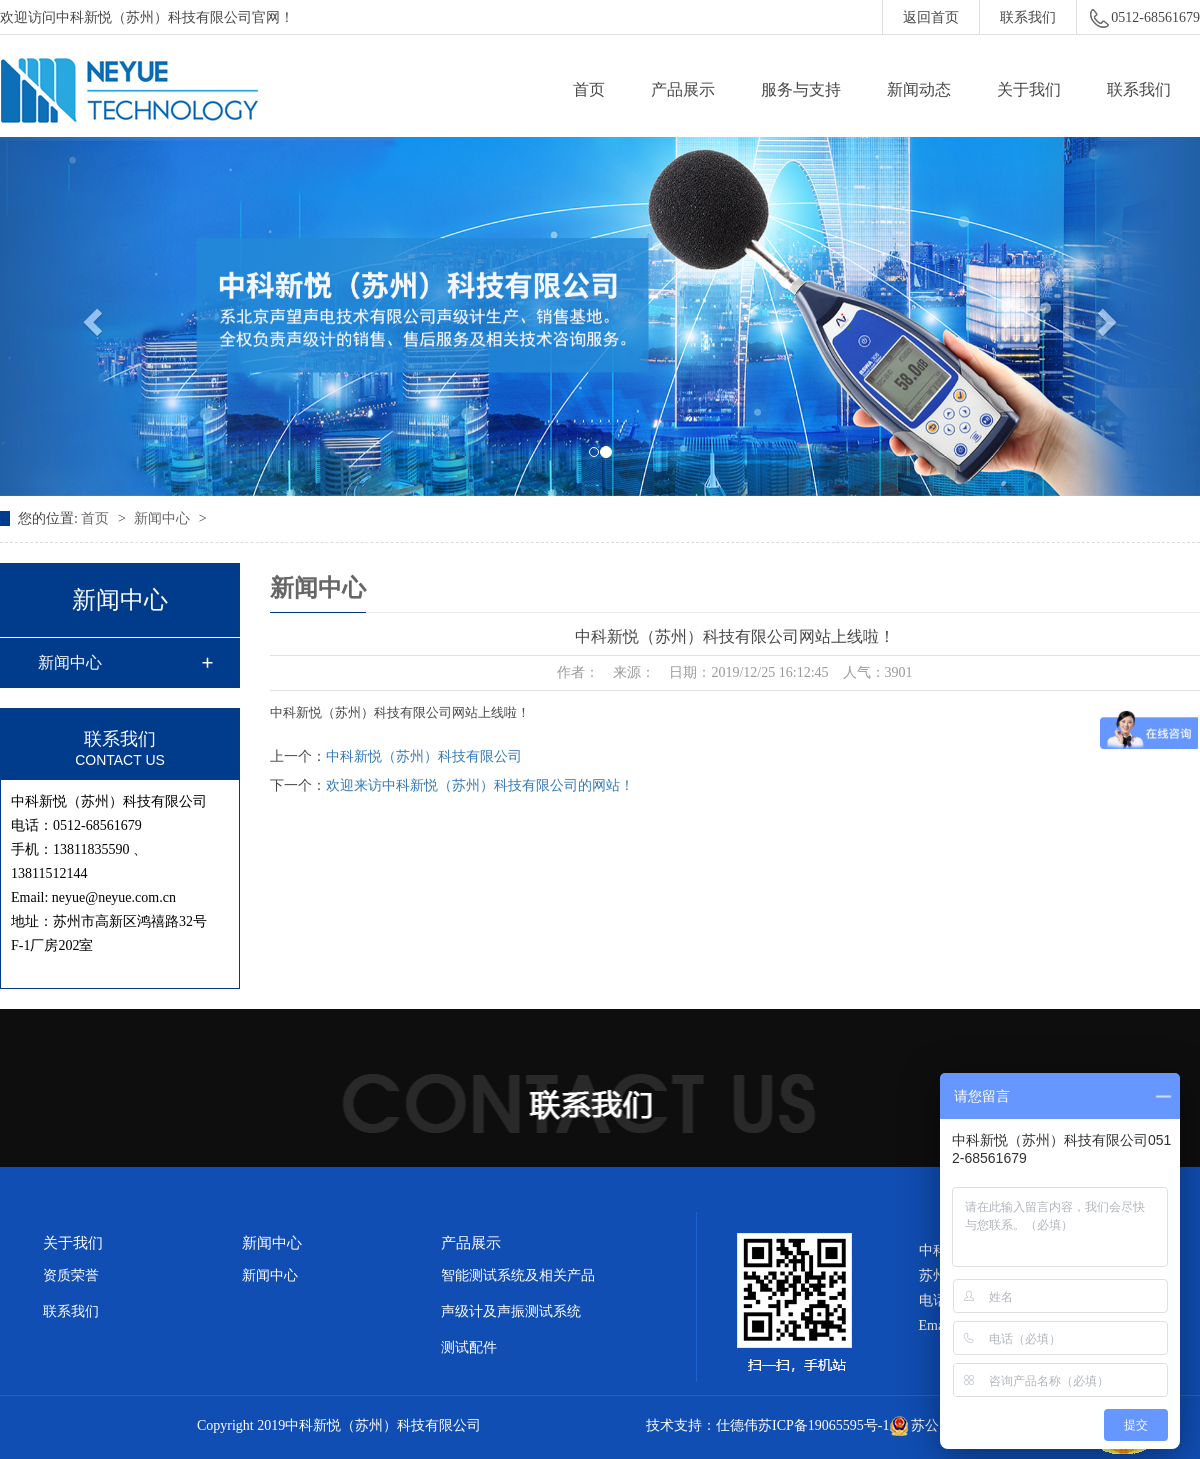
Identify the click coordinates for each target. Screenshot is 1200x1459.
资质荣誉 (71, 1275)
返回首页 (931, 17)
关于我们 (1029, 89)
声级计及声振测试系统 (511, 1311)
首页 (589, 89)
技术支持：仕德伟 (702, 1425)
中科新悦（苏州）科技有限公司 (424, 756)
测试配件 (469, 1347)
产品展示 (683, 89)
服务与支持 (801, 89)
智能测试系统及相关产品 (518, 1275)
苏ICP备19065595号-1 (823, 1425)
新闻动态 (919, 89)
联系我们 (1028, 17)
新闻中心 (164, 518)
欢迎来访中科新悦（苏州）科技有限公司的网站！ (480, 785)
